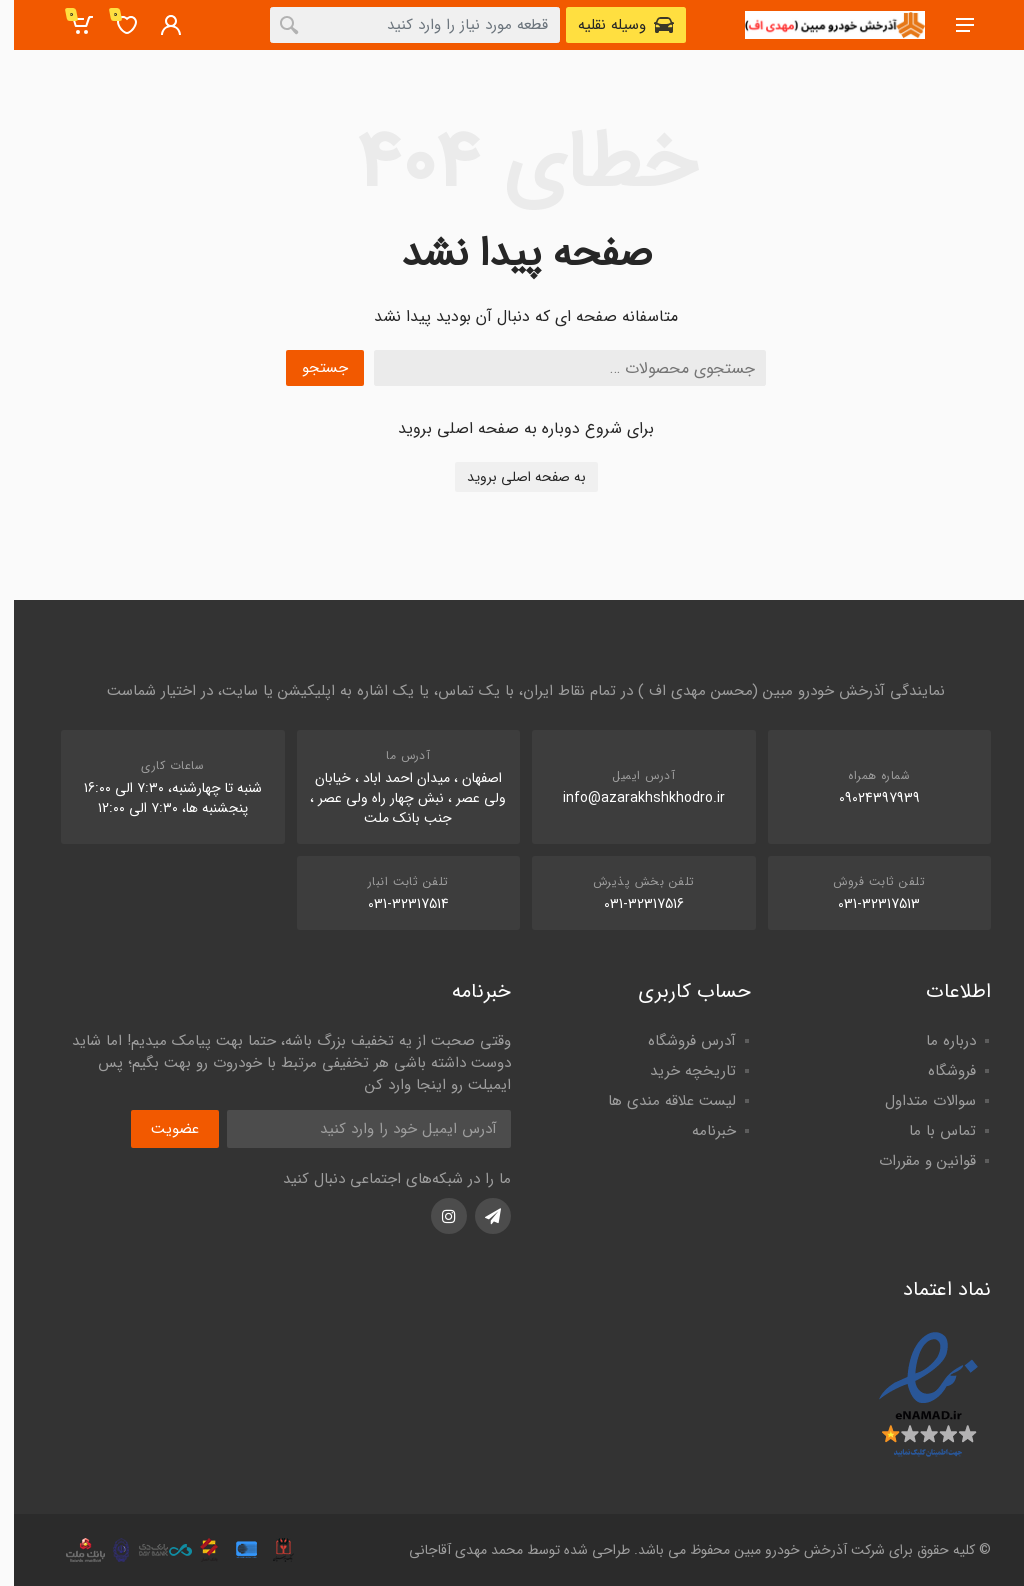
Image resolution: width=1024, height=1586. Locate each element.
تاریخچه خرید (679, 1071)
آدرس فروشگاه (678, 1041)
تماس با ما (928, 1131)
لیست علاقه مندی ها (658, 1101)
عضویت (161, 1129)
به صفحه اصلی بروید (512, 477)
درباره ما (937, 1041)
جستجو (311, 368)
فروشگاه (938, 1071)
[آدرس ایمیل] (355, 1129)
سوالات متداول (916, 1101)
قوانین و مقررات (913, 1161)
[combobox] (401, 25)
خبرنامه (700, 1131)
